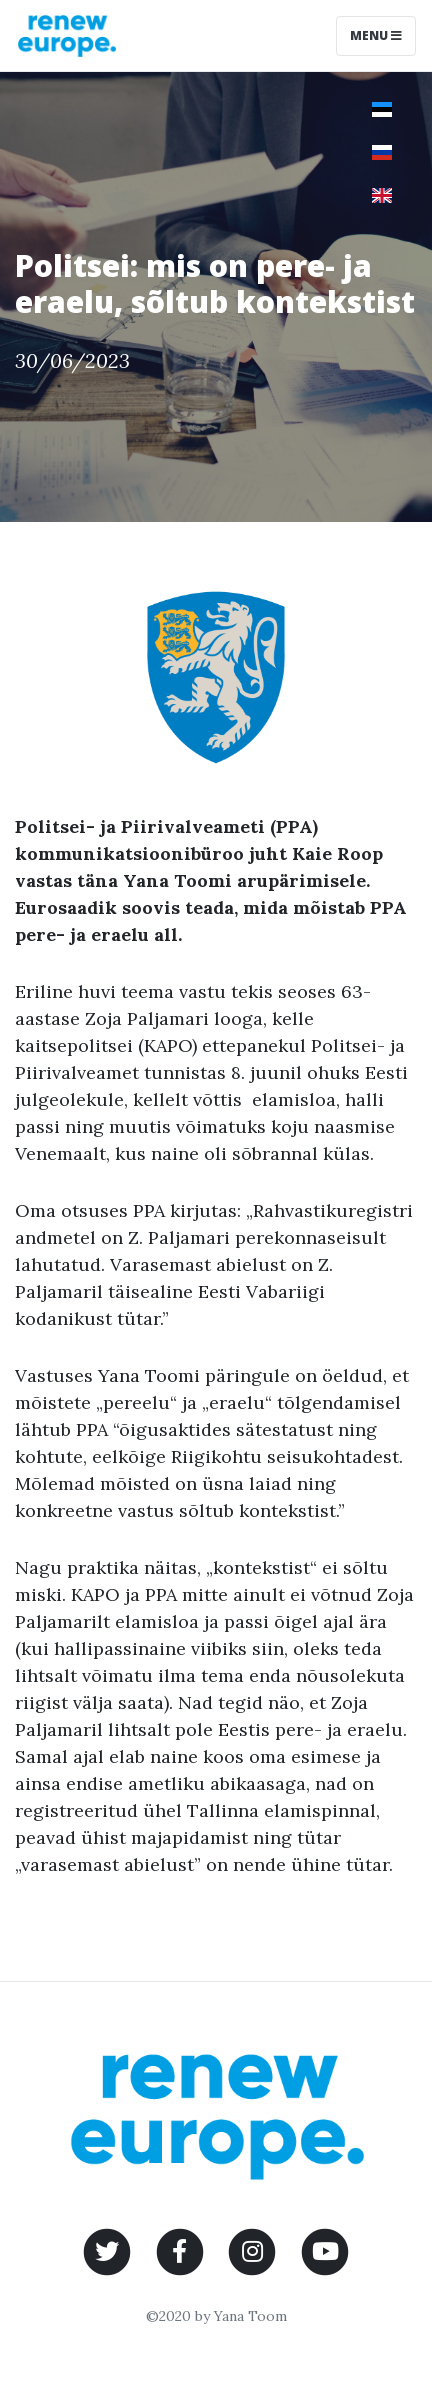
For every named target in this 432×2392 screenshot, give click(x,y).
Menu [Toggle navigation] (376, 35)
